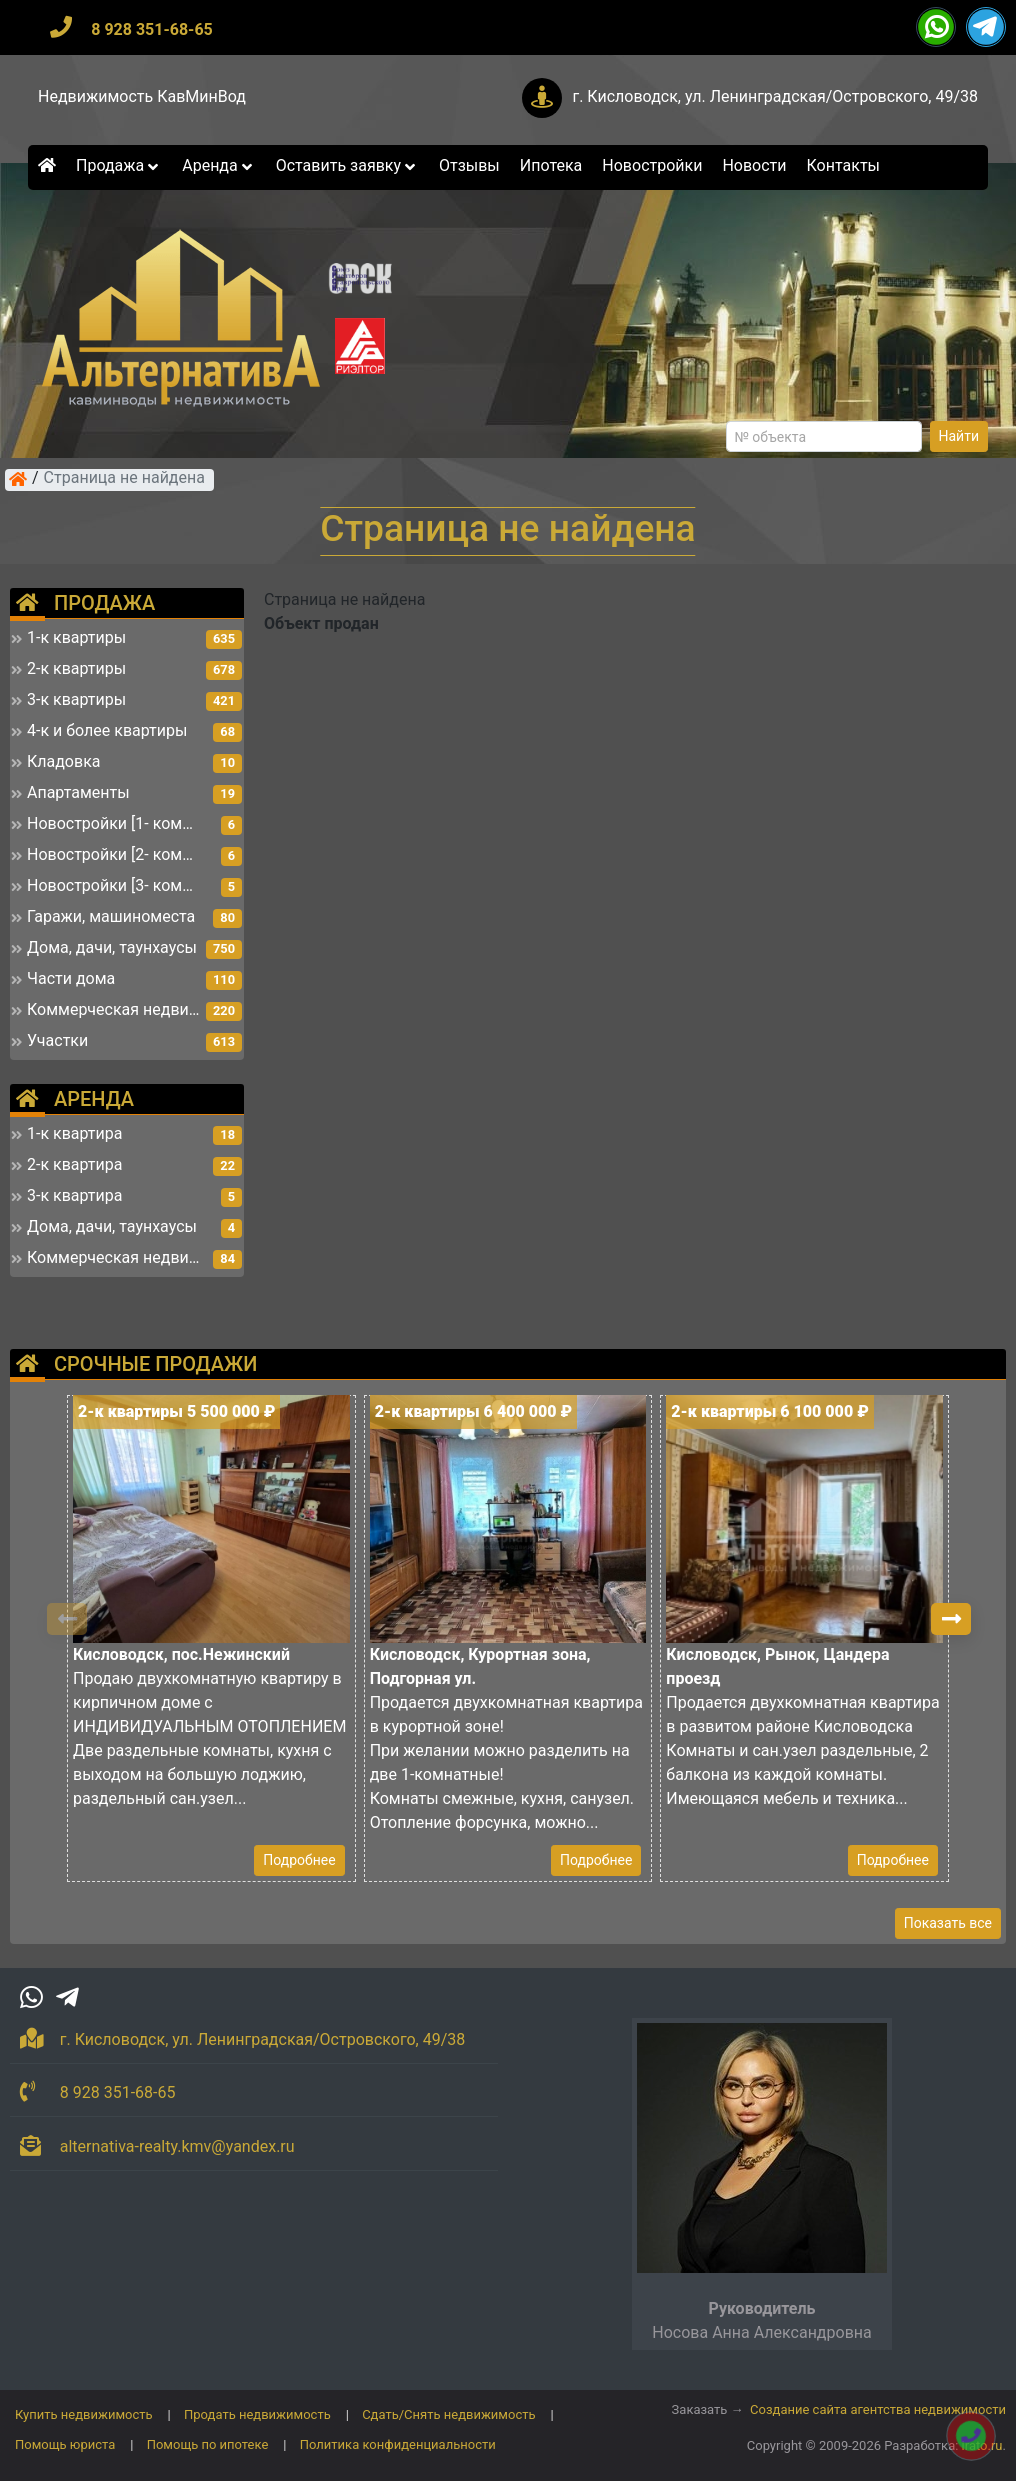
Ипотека (551, 165)
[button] (951, 1619)
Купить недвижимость (84, 2414)
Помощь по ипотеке (208, 2444)
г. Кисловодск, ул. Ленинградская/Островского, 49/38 (775, 96)
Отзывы (469, 165)
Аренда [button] (218, 165)
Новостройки (652, 165)
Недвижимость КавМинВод (142, 96)
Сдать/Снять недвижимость (448, 2414)
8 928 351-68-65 (152, 29)
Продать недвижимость (257, 2414)
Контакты (843, 165)
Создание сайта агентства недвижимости (878, 2409)
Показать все (948, 1923)
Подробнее (299, 1860)
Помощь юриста (65, 2444)
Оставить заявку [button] (347, 165)
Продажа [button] (119, 165)
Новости (754, 165)
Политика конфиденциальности (398, 2444)
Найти (959, 436)
